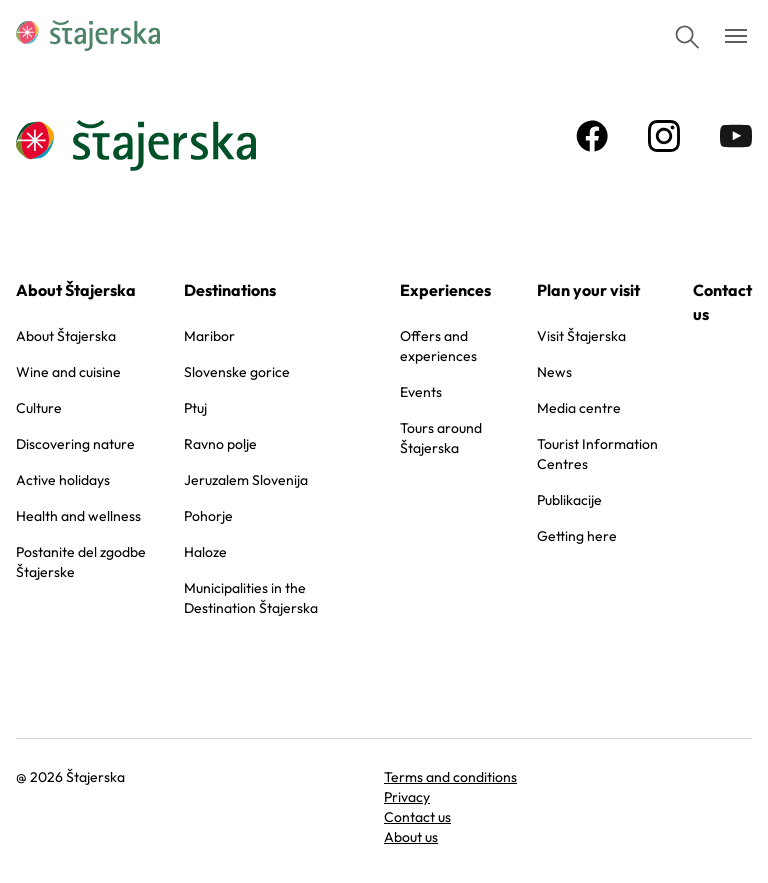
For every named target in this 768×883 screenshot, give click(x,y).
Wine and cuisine (68, 372)
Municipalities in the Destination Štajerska (251, 598)
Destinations (230, 290)
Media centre (579, 408)
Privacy (407, 797)
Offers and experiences (438, 346)
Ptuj (195, 408)
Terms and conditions (450, 777)
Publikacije (569, 500)
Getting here (577, 536)
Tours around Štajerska (441, 438)
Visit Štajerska (581, 336)
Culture (39, 408)
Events (421, 392)
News (554, 372)
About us (411, 837)
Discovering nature (75, 444)
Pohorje (208, 516)
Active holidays (63, 480)
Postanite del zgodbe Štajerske (81, 562)
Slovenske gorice (237, 372)
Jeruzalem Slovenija (246, 480)
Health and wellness (78, 516)
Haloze (205, 552)
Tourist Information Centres (597, 454)
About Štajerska (76, 290)
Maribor (209, 336)
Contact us (722, 302)
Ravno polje (220, 444)
